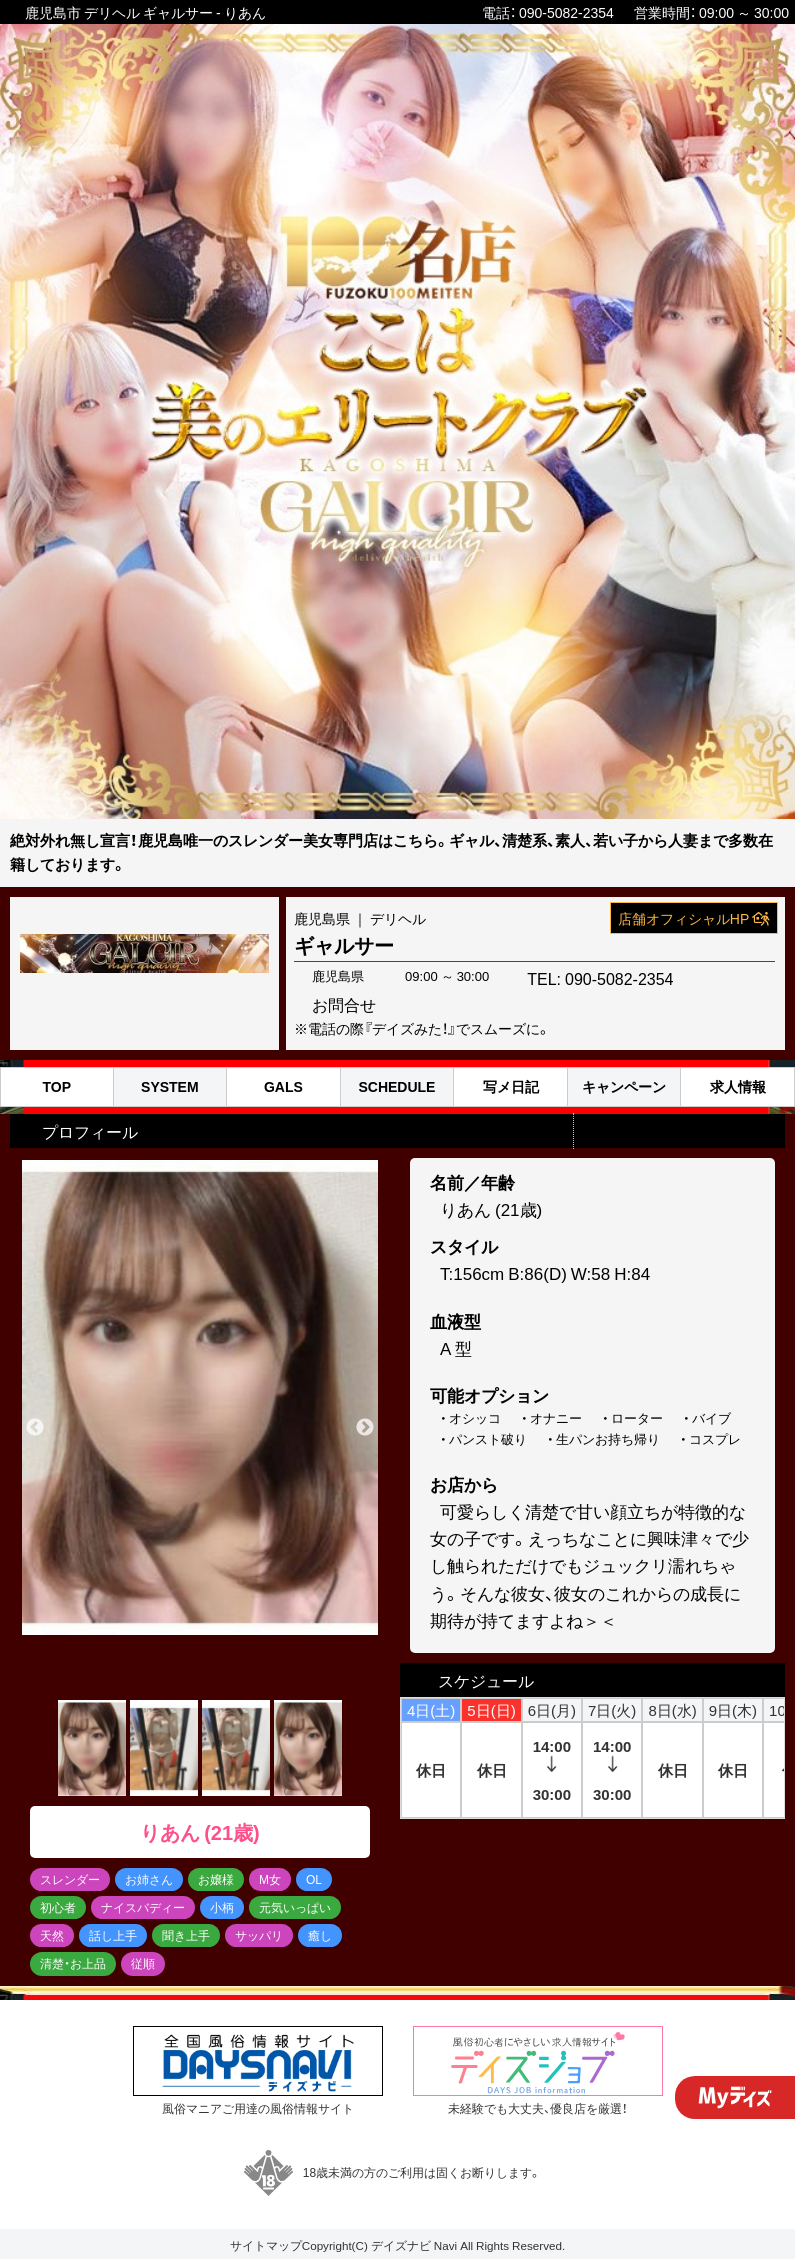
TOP (57, 1086)
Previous (35, 1428)
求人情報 (738, 1086)
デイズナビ (401, 2245)
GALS (283, 1086)
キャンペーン (624, 1086)
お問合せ (710, 975)
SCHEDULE (396, 1086)
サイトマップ (266, 2245)
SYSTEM (170, 1086)
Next (365, 1428)
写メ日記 (511, 1086)
